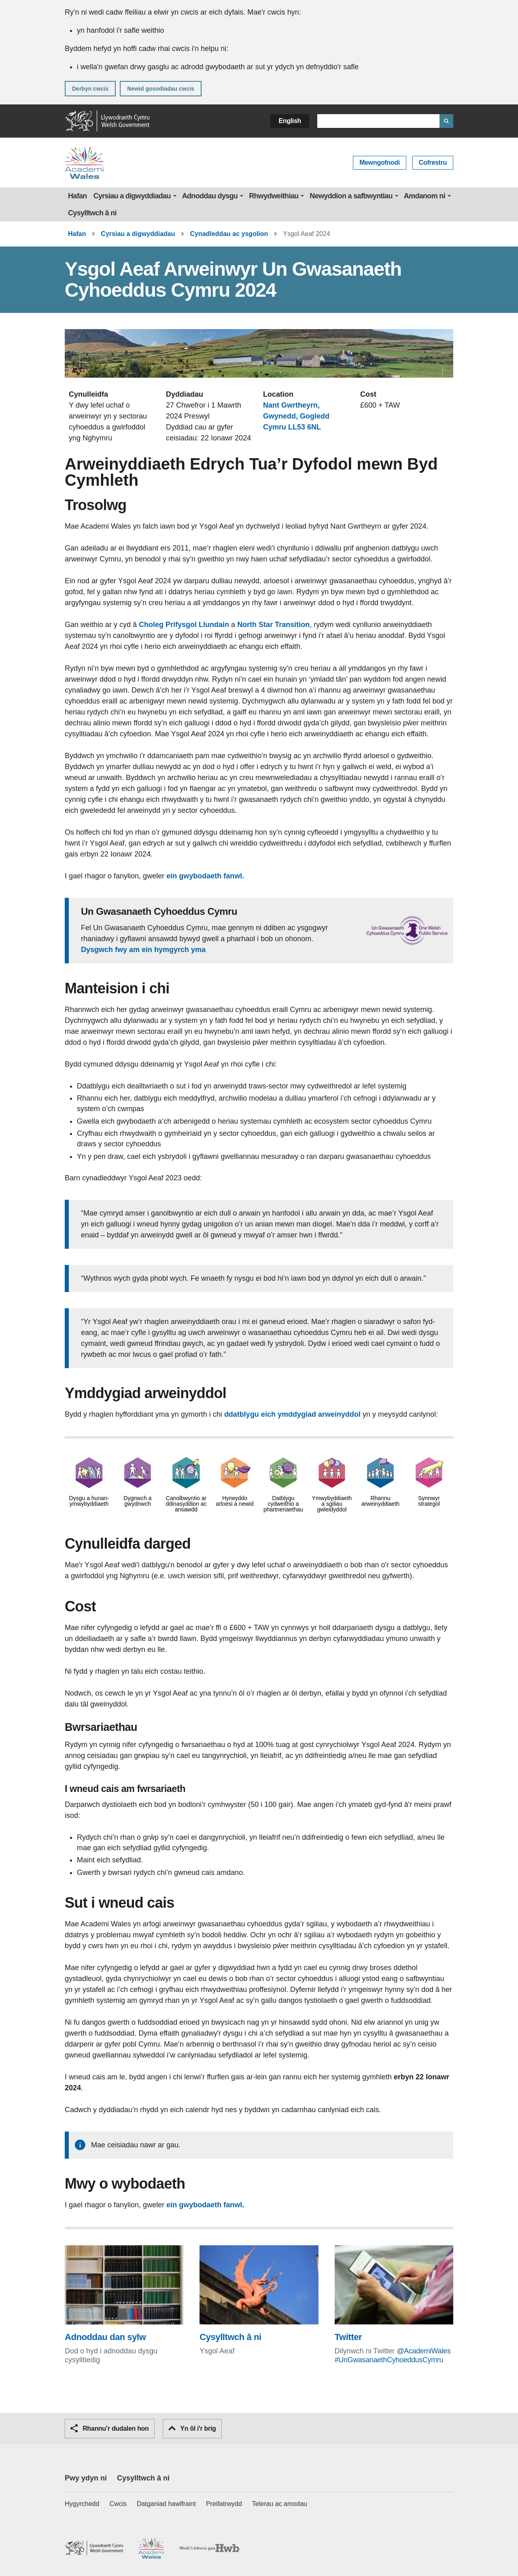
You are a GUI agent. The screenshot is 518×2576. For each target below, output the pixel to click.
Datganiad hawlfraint (166, 2503)
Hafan (77, 196)
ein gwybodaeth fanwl (205, 2205)
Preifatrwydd (224, 2503)
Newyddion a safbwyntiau (351, 196)
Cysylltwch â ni (92, 213)
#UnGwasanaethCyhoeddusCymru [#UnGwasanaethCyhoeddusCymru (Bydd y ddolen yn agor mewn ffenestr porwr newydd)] (389, 2360)
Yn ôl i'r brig (192, 2428)
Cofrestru (433, 162)
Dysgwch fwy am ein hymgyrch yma (143, 950)
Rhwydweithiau (273, 196)
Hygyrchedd (82, 2503)
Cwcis (118, 2503)
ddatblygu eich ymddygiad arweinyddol (292, 1414)
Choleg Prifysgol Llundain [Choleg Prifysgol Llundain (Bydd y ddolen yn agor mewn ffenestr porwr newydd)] (184, 625)
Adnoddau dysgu (210, 196)
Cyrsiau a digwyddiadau (132, 196)
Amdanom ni (424, 196)
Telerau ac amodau (279, 2503)
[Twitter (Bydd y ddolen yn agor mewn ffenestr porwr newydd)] (394, 2293)
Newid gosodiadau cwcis (160, 88)
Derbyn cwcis (90, 88)
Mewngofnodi (379, 162)
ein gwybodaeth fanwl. (205, 876)
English (289, 120)
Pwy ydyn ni (86, 2478)
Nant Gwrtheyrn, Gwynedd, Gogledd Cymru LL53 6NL (296, 416)
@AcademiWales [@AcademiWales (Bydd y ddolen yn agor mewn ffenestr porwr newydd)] (423, 2351)
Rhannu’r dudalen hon (109, 2428)
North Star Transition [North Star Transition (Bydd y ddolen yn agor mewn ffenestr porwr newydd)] (273, 625)
